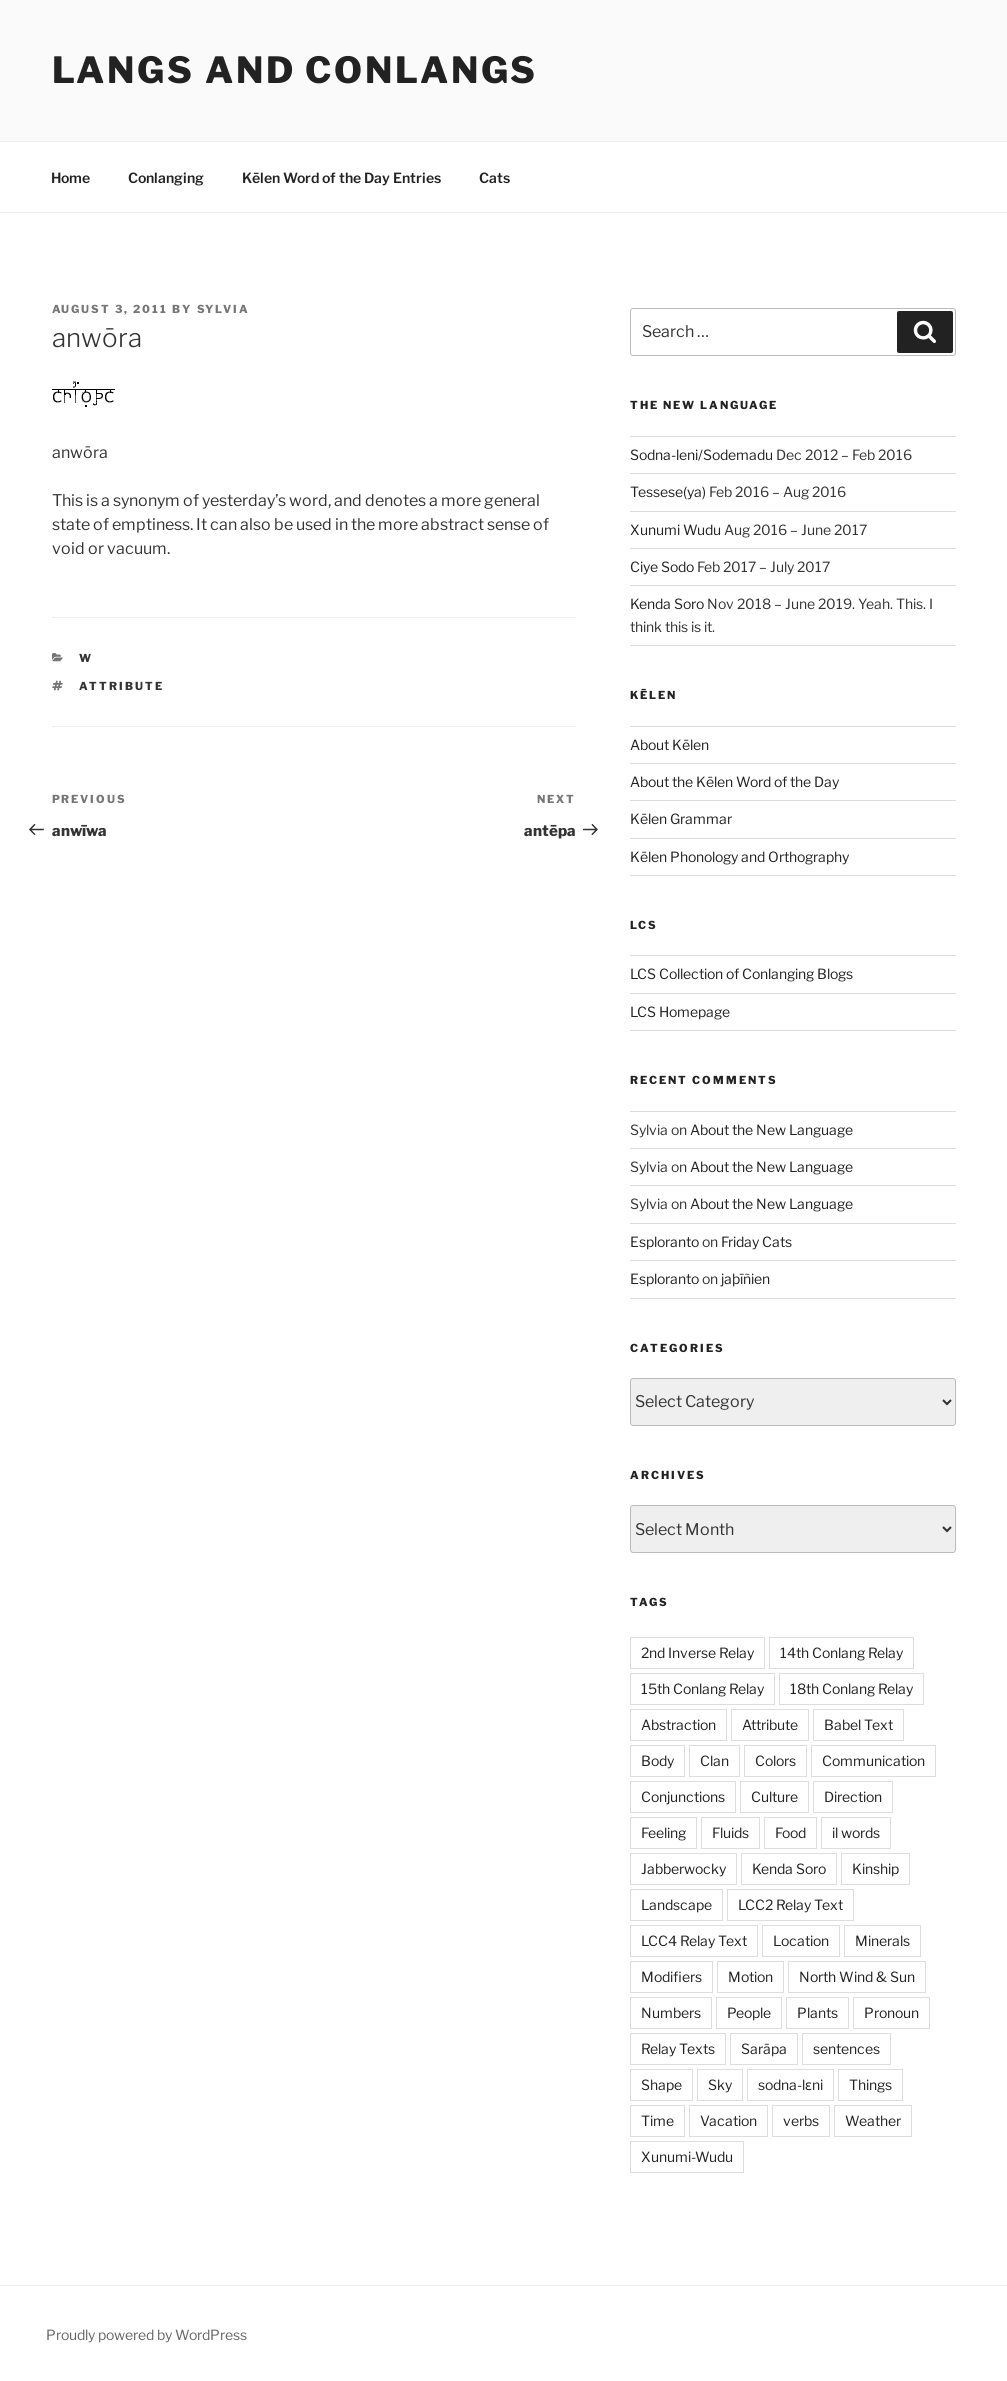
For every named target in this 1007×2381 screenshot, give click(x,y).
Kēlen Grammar (681, 818)
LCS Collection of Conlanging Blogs (741, 973)
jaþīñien (745, 1278)
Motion (750, 1976)
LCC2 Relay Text (790, 1904)
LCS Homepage (680, 1011)
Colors (775, 1760)
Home (70, 177)
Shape (661, 2084)
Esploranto (664, 1241)
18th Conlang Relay (851, 1688)
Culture (774, 1796)
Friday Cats (756, 1241)
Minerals (882, 1940)
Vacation (728, 2120)
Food (790, 1832)
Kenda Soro (667, 603)
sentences (846, 2048)
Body (657, 1760)
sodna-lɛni (790, 2084)
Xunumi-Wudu (687, 2156)
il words (856, 1832)
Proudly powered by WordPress (146, 2334)
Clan (714, 1760)
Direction (853, 1796)
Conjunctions (683, 1796)
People (749, 2012)
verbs (801, 2120)
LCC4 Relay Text (694, 1940)
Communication (873, 1760)
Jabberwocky (683, 1868)
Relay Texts (678, 2048)
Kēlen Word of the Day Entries (341, 177)
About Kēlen (669, 744)
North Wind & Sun (857, 1976)
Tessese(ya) (668, 491)
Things (870, 2084)
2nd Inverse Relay (697, 1652)
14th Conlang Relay (841, 1652)
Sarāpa (764, 2048)
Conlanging (166, 177)
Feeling (663, 1832)
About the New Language (771, 1129)
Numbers (671, 2012)
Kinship (875, 1868)
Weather (873, 2120)
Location (801, 1940)
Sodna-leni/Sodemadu (701, 454)
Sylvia (224, 309)
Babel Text (858, 1724)
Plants (817, 2012)
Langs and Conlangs (295, 70)
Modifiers (671, 1976)
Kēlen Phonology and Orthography (739, 856)
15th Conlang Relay (702, 1688)
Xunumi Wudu (675, 529)
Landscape (676, 1904)
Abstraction (678, 1724)
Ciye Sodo (662, 566)
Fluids (730, 1832)
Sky (720, 2084)
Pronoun (891, 2012)
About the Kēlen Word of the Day (734, 781)
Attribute (121, 686)
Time (657, 2120)
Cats (494, 177)
